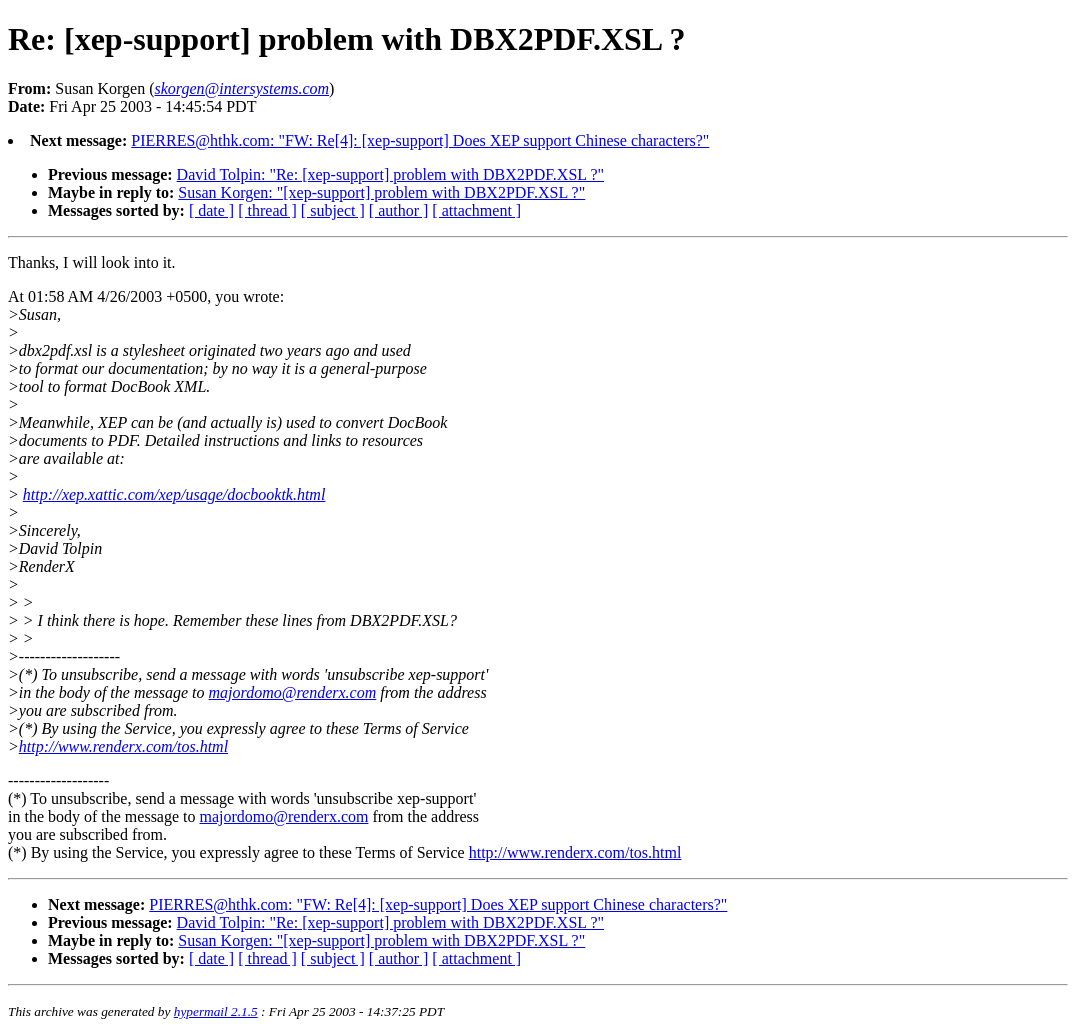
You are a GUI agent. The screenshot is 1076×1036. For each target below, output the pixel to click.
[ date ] (211, 210)
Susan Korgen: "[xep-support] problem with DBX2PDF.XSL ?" (381, 192)
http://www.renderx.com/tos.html (123, 746)
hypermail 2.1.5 (216, 1011)
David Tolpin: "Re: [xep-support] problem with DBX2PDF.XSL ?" (391, 174)
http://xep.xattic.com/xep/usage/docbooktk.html (174, 494)
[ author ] (399, 210)
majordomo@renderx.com (293, 692)
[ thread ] (267, 210)
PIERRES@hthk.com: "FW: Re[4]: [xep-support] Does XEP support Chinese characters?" (420, 140)
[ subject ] (333, 210)
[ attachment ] (476, 210)
